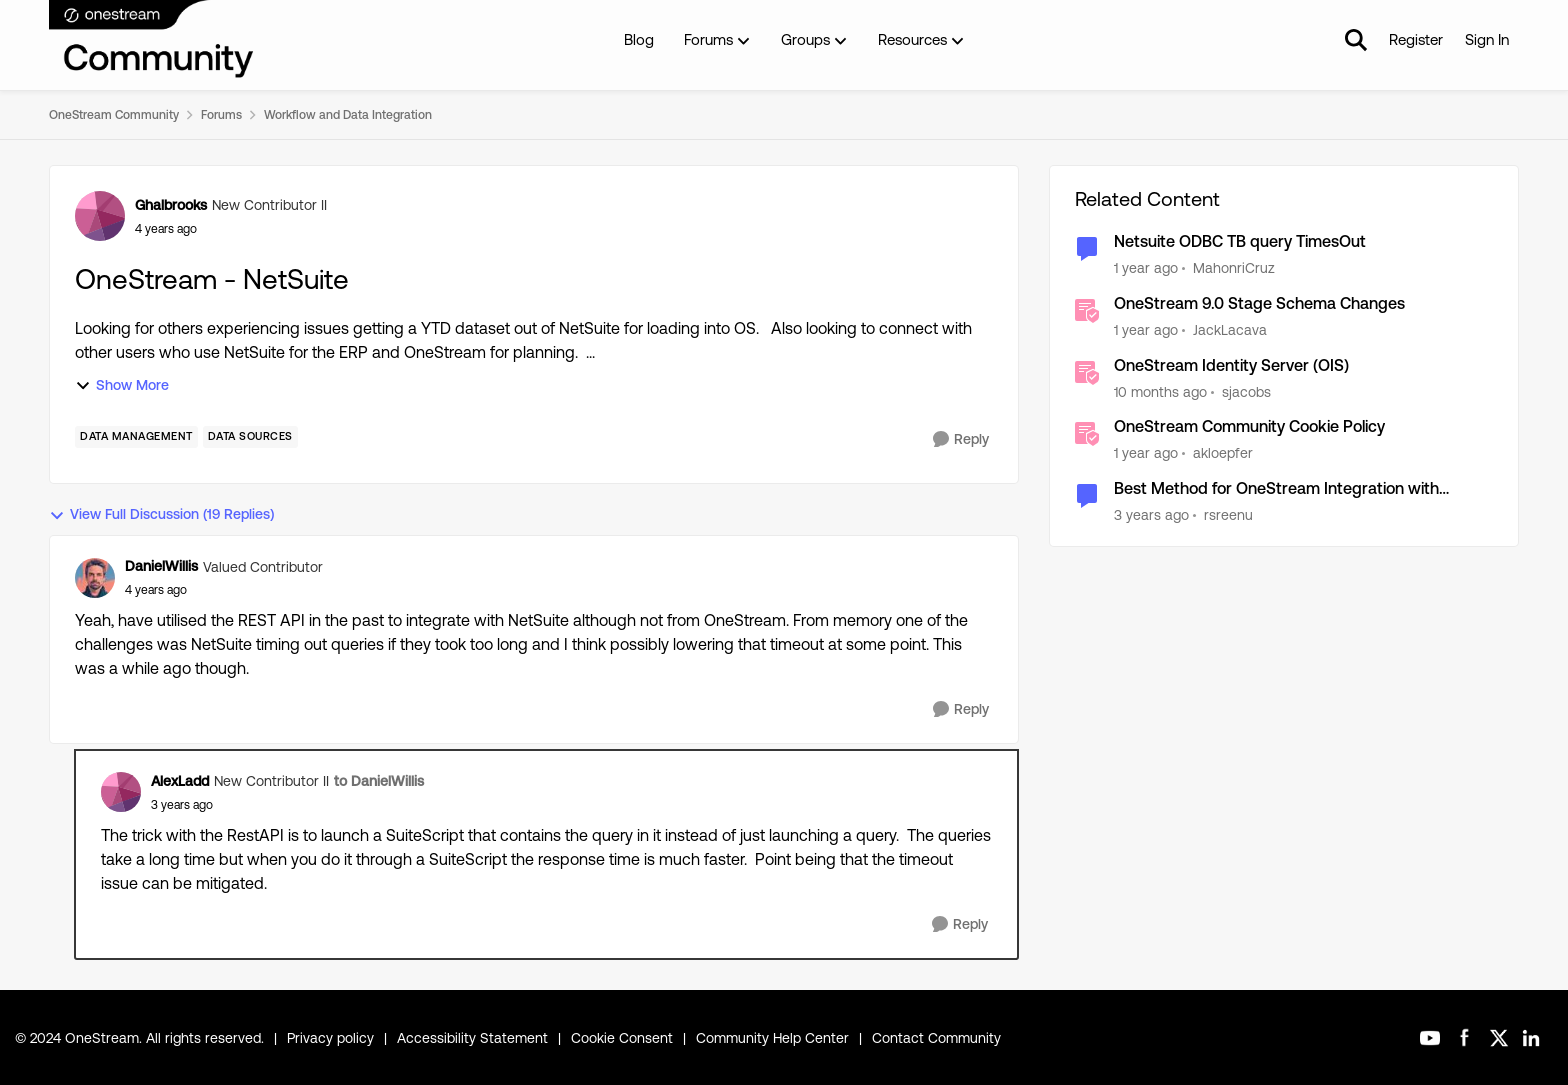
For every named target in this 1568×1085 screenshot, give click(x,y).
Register (1416, 39)
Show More (122, 385)
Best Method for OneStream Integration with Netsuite (1276, 489)
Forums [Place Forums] (221, 115)
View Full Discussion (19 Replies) (161, 514)
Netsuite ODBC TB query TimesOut (1240, 241)
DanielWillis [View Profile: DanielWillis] (161, 566)
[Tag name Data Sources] (250, 437)
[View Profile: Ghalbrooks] (100, 216)
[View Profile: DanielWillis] (95, 578)
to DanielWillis (379, 781)
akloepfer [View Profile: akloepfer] (1223, 453)
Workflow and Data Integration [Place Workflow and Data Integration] (348, 115)
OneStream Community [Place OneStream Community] (114, 115)
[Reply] (961, 439)
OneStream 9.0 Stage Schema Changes (1259, 303)
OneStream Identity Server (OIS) (1231, 365)
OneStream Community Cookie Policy (1249, 426)
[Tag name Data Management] (136, 437)
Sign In (1487, 39)
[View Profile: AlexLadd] (121, 792)
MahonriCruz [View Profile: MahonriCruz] (1234, 268)
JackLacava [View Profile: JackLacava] (1230, 330)
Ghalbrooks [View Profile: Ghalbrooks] (171, 205)
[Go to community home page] (152, 40)
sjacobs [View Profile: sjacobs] (1246, 391)
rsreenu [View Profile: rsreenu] (1228, 515)
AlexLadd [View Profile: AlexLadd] (180, 781)
